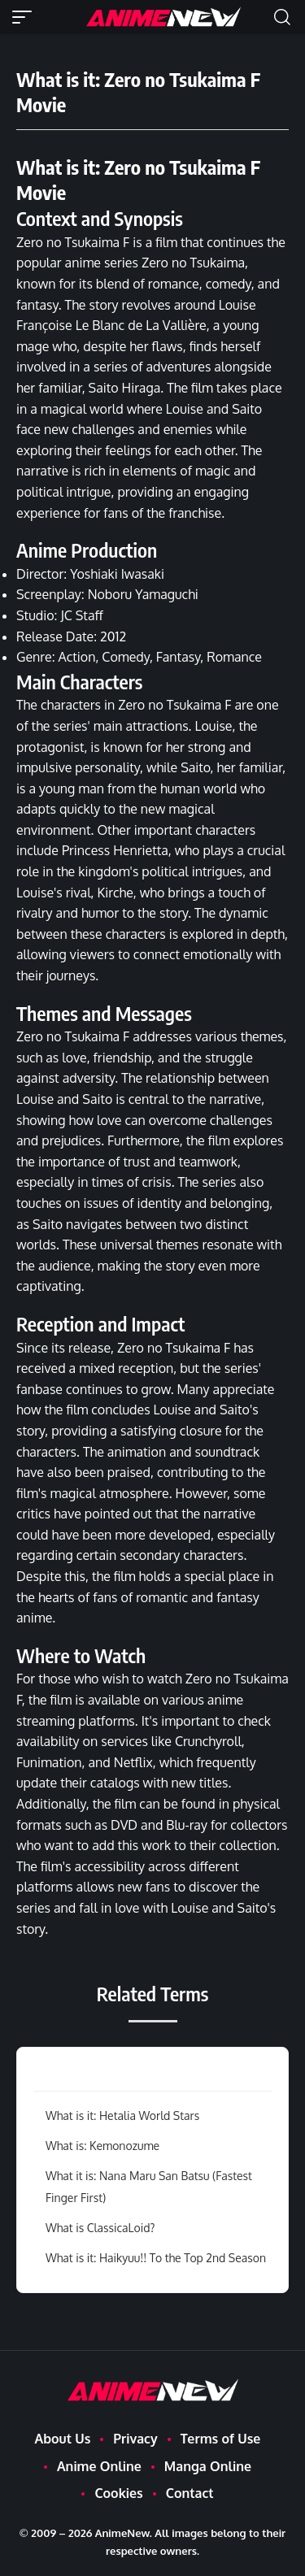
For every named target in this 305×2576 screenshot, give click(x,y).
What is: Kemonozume (102, 2145)
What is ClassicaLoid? (100, 2228)
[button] (26, 17)
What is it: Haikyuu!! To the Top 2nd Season (156, 2258)
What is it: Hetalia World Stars (122, 2115)
